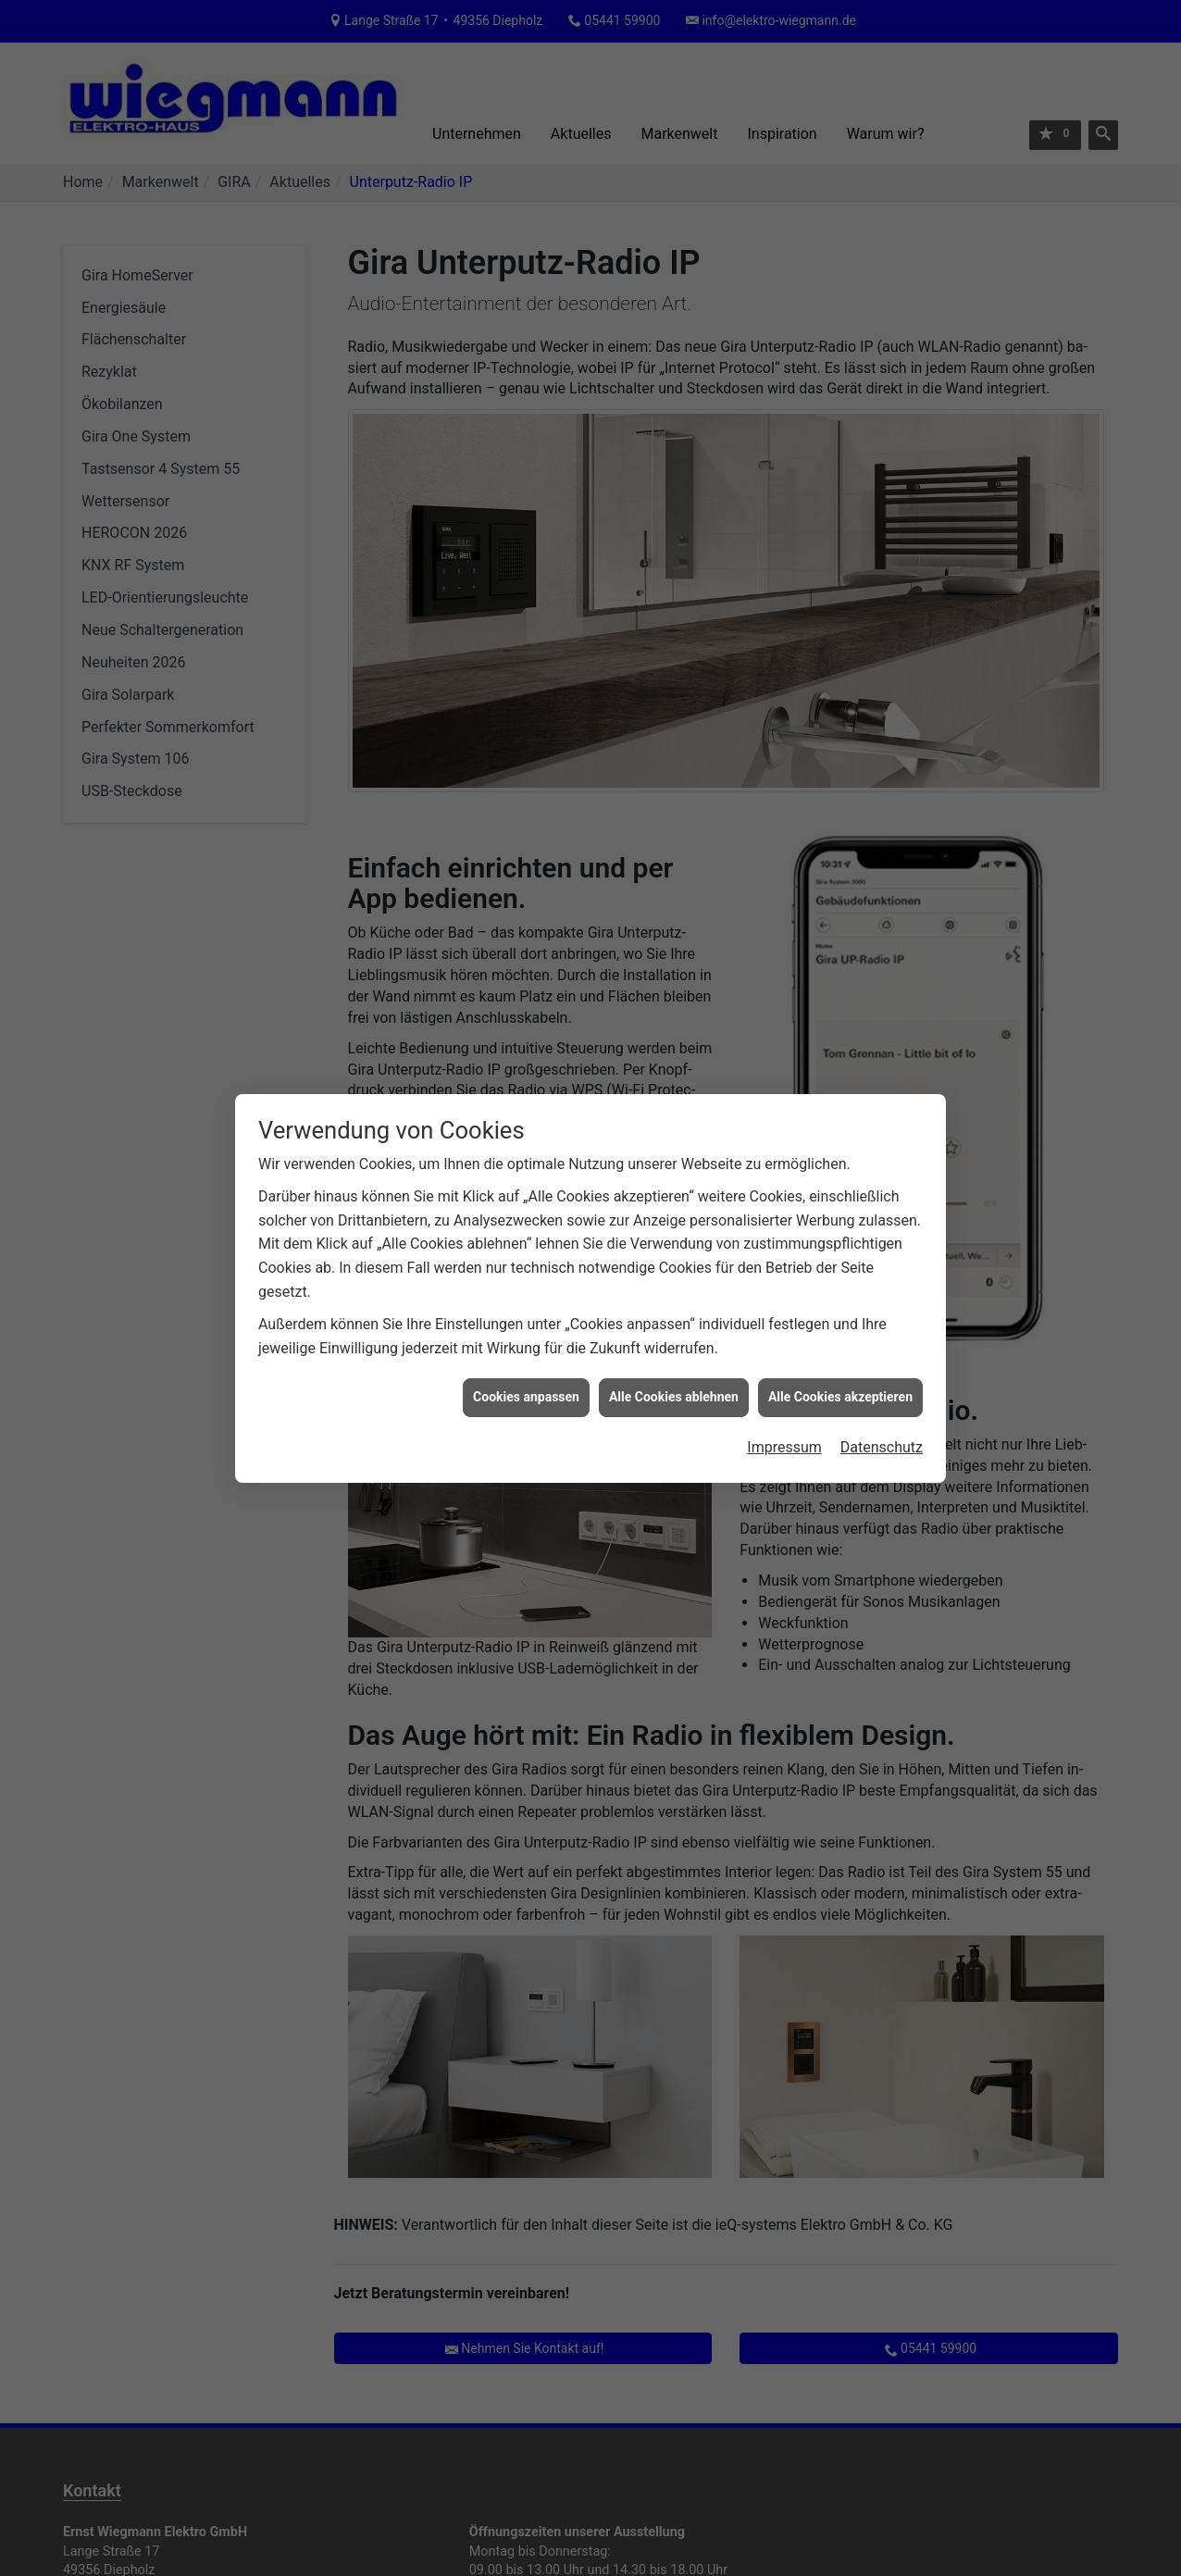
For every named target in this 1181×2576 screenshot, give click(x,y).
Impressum (784, 1447)
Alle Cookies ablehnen (674, 1396)
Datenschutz (881, 1447)
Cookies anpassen (526, 1396)
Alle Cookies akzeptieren (840, 1396)
